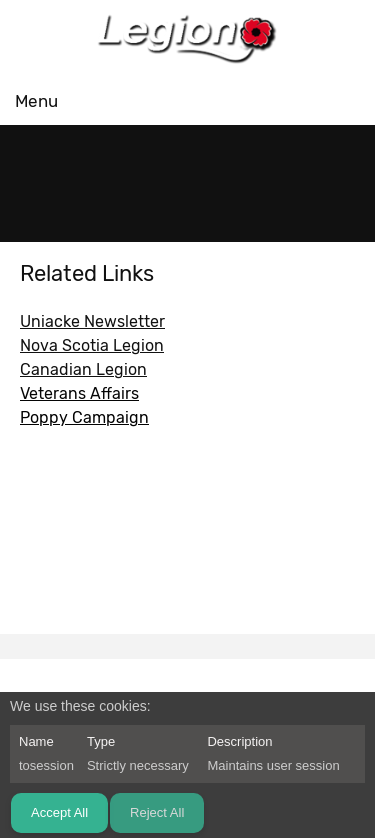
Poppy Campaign (84, 417)
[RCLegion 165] (188, 37)
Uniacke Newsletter (92, 321)
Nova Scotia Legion (92, 345)
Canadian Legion (83, 369)
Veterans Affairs (79, 393)
